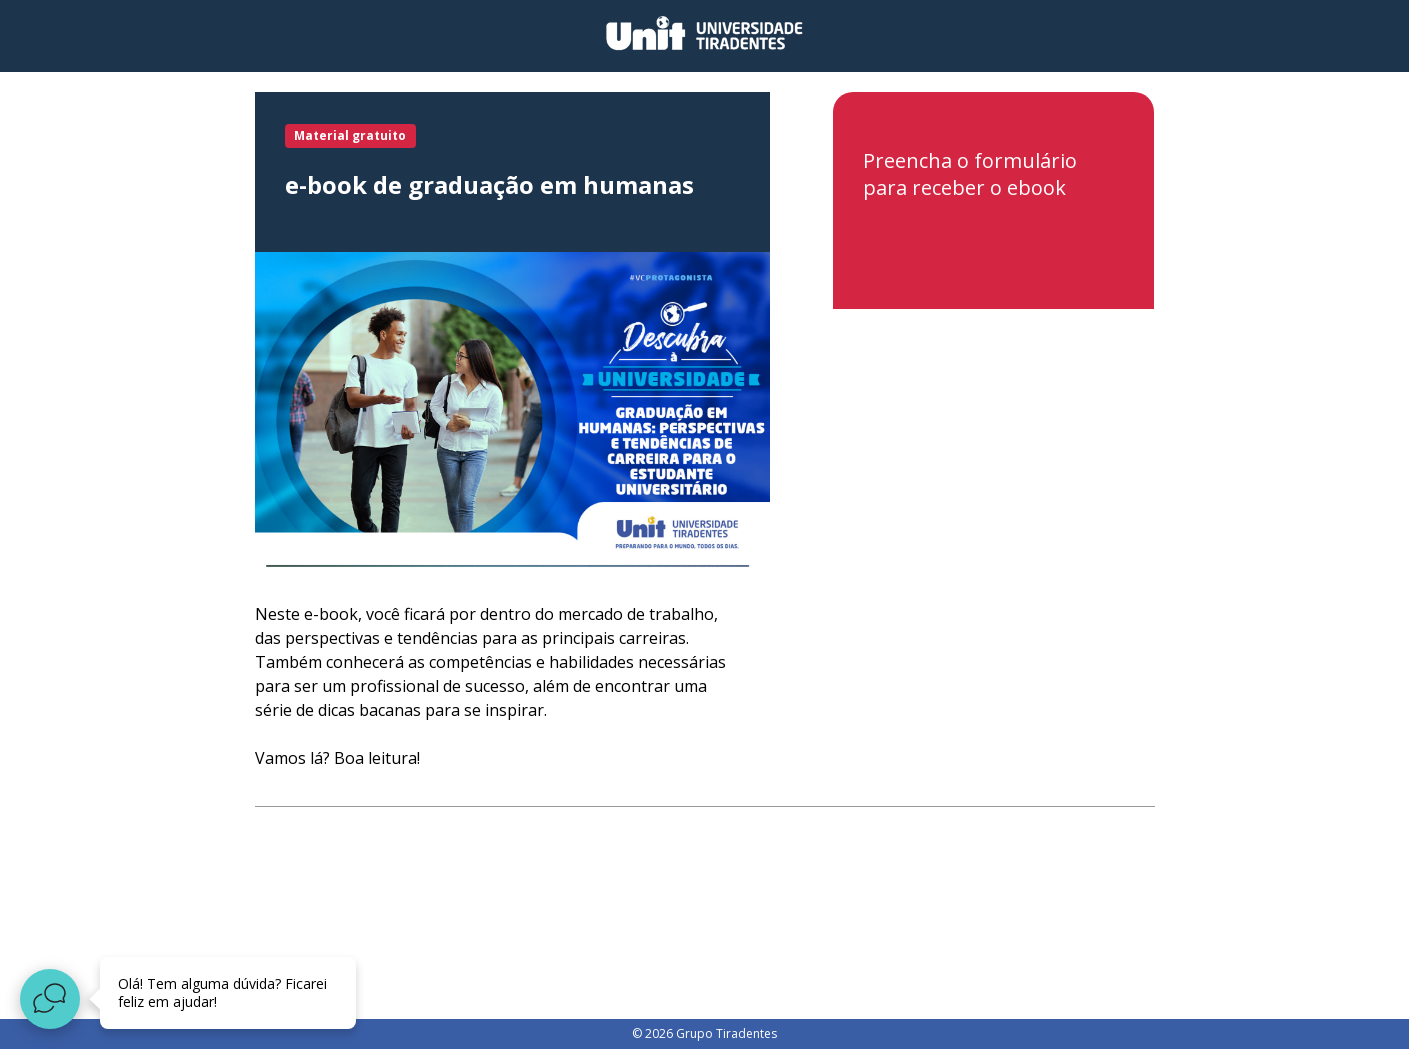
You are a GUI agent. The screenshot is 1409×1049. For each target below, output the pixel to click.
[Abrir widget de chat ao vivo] (50, 999)
